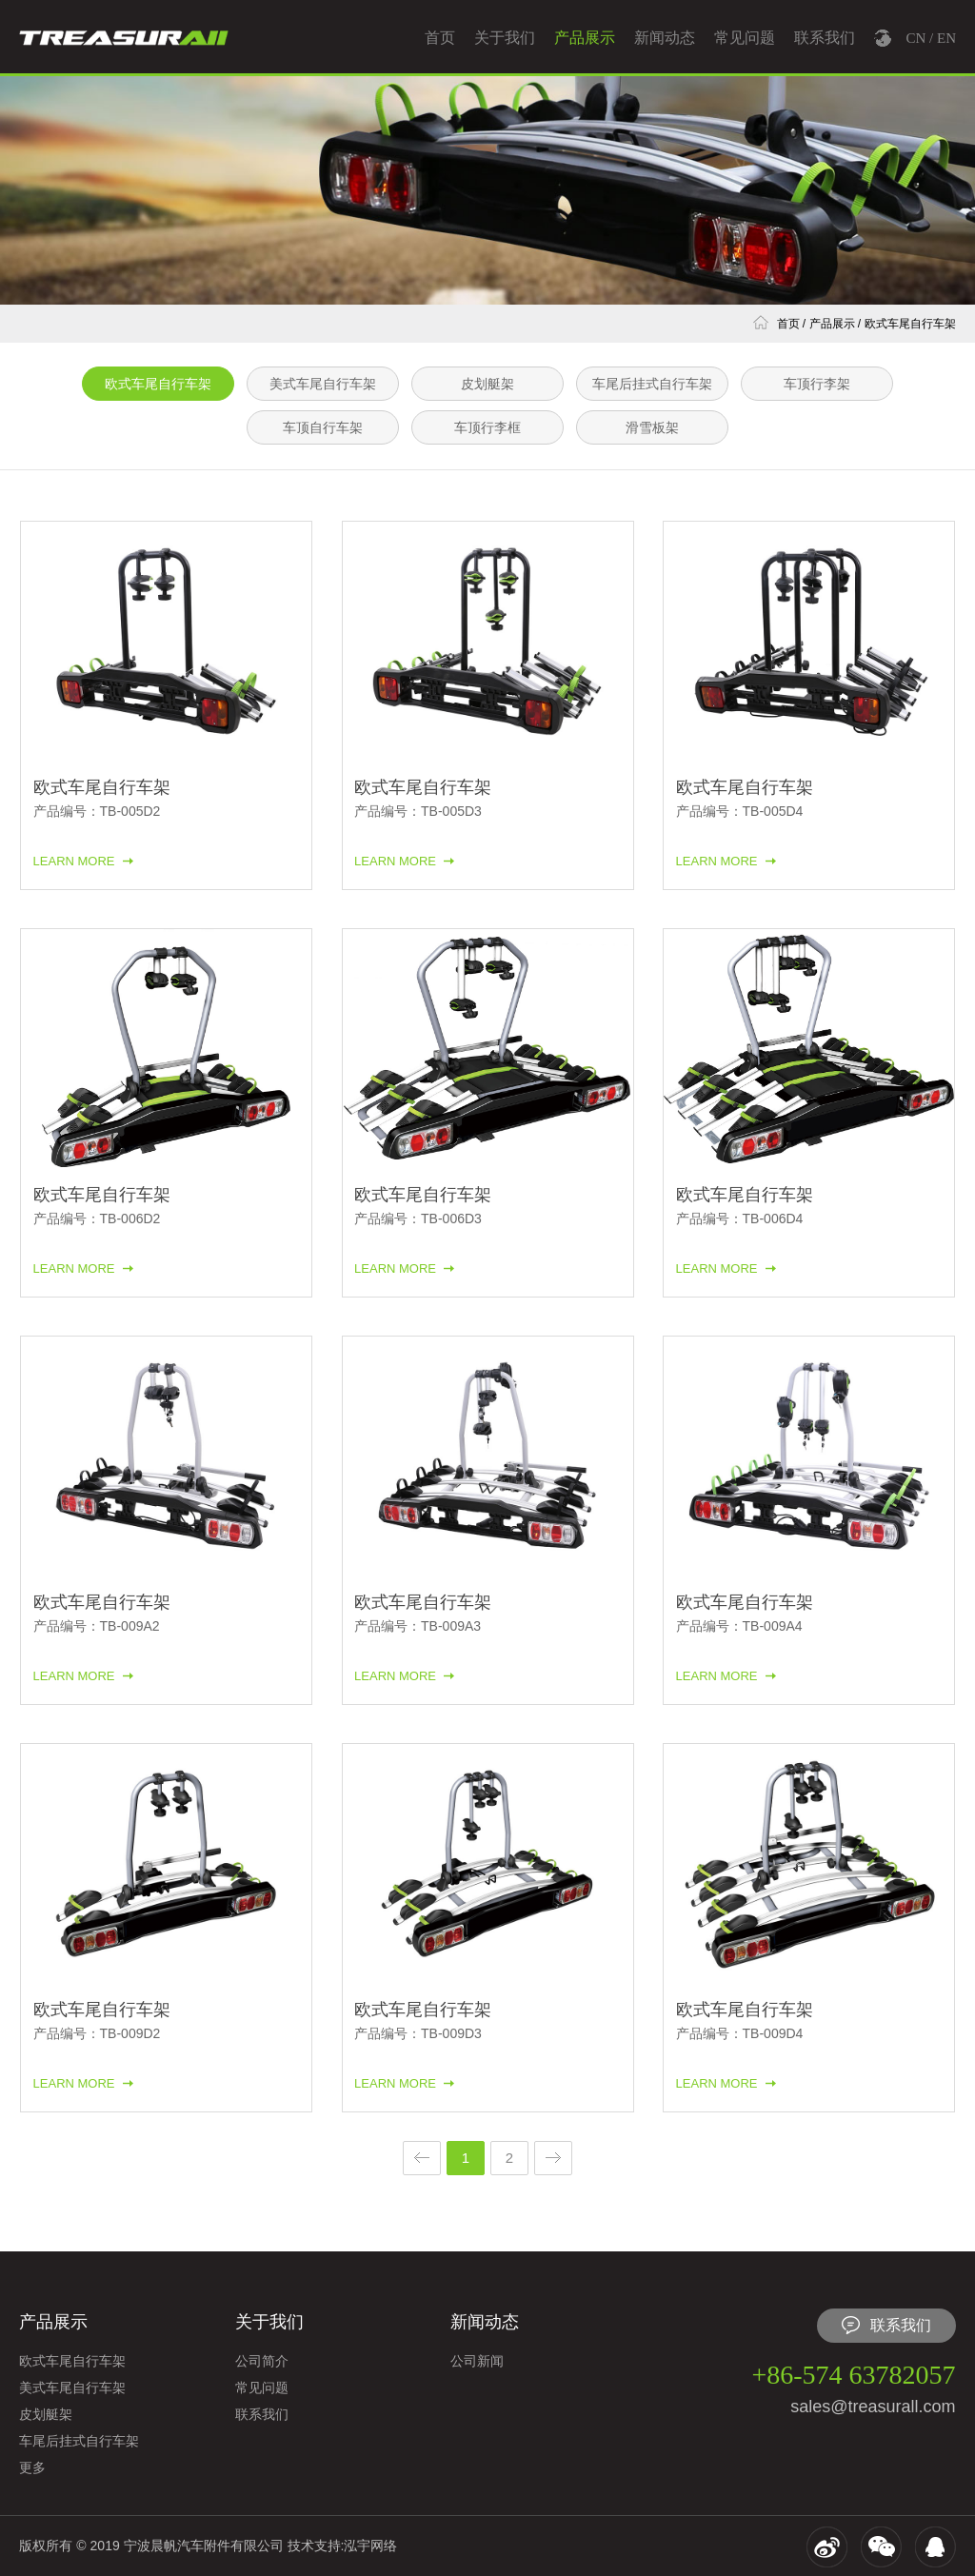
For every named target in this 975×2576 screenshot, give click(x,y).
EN (946, 38)
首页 (440, 38)
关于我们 (504, 38)
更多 (32, 2467)
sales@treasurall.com (872, 2406)
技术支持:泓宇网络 (343, 2545)
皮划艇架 (487, 383)
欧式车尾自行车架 (910, 323)
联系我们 (824, 38)
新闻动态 (664, 38)
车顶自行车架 (323, 427)
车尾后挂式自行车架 (652, 383)
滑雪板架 (652, 427)
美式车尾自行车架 (322, 383)
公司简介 (262, 2360)
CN (915, 38)
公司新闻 (477, 2360)
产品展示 (584, 38)
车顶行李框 (487, 427)
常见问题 (744, 38)
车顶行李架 (817, 383)
